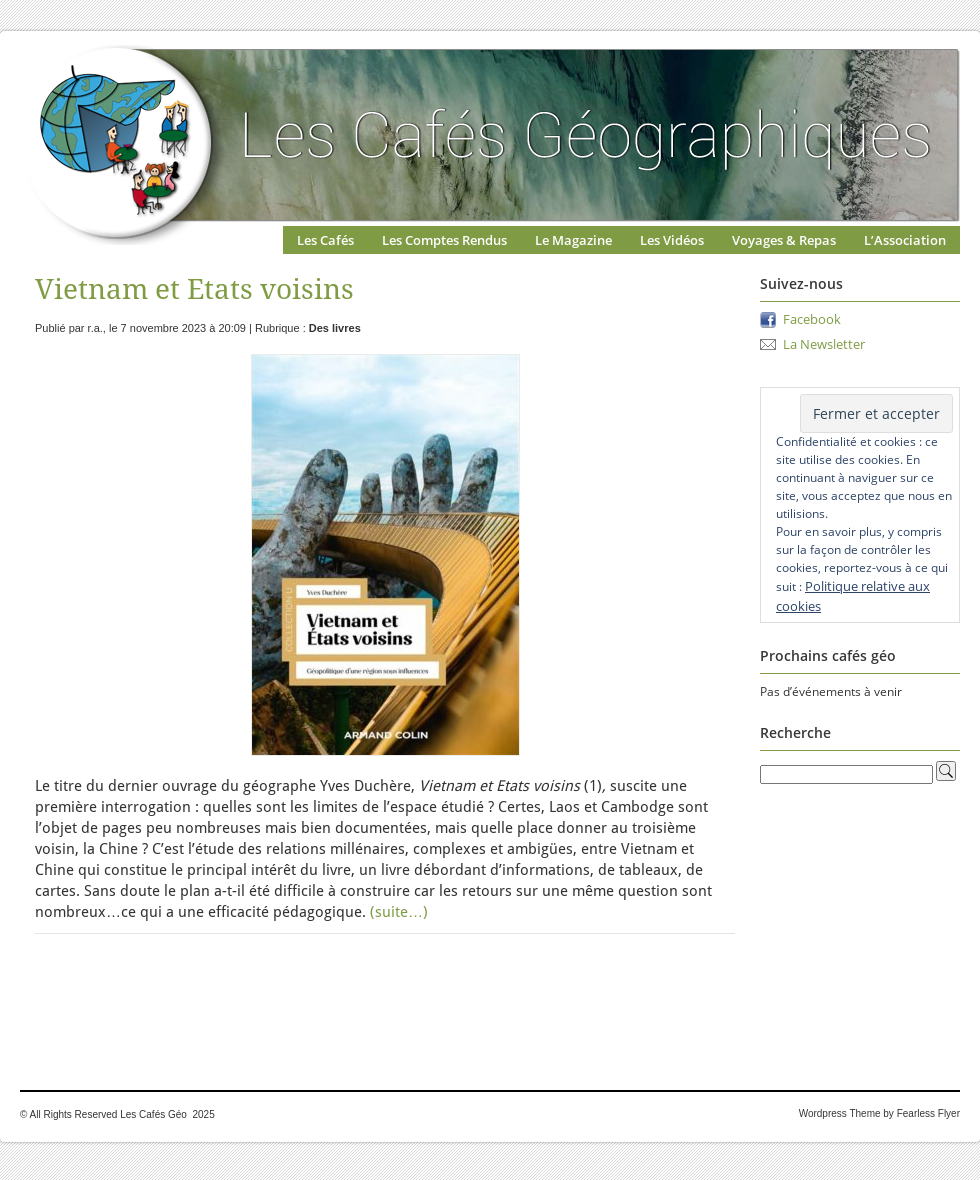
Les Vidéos (672, 240)
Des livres (335, 328)
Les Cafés (325, 240)
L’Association (905, 240)
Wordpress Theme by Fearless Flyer (879, 1113)
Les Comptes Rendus (444, 240)
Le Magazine (573, 240)
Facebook (812, 319)
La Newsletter (824, 344)
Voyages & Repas (784, 240)
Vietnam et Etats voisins (194, 289)
